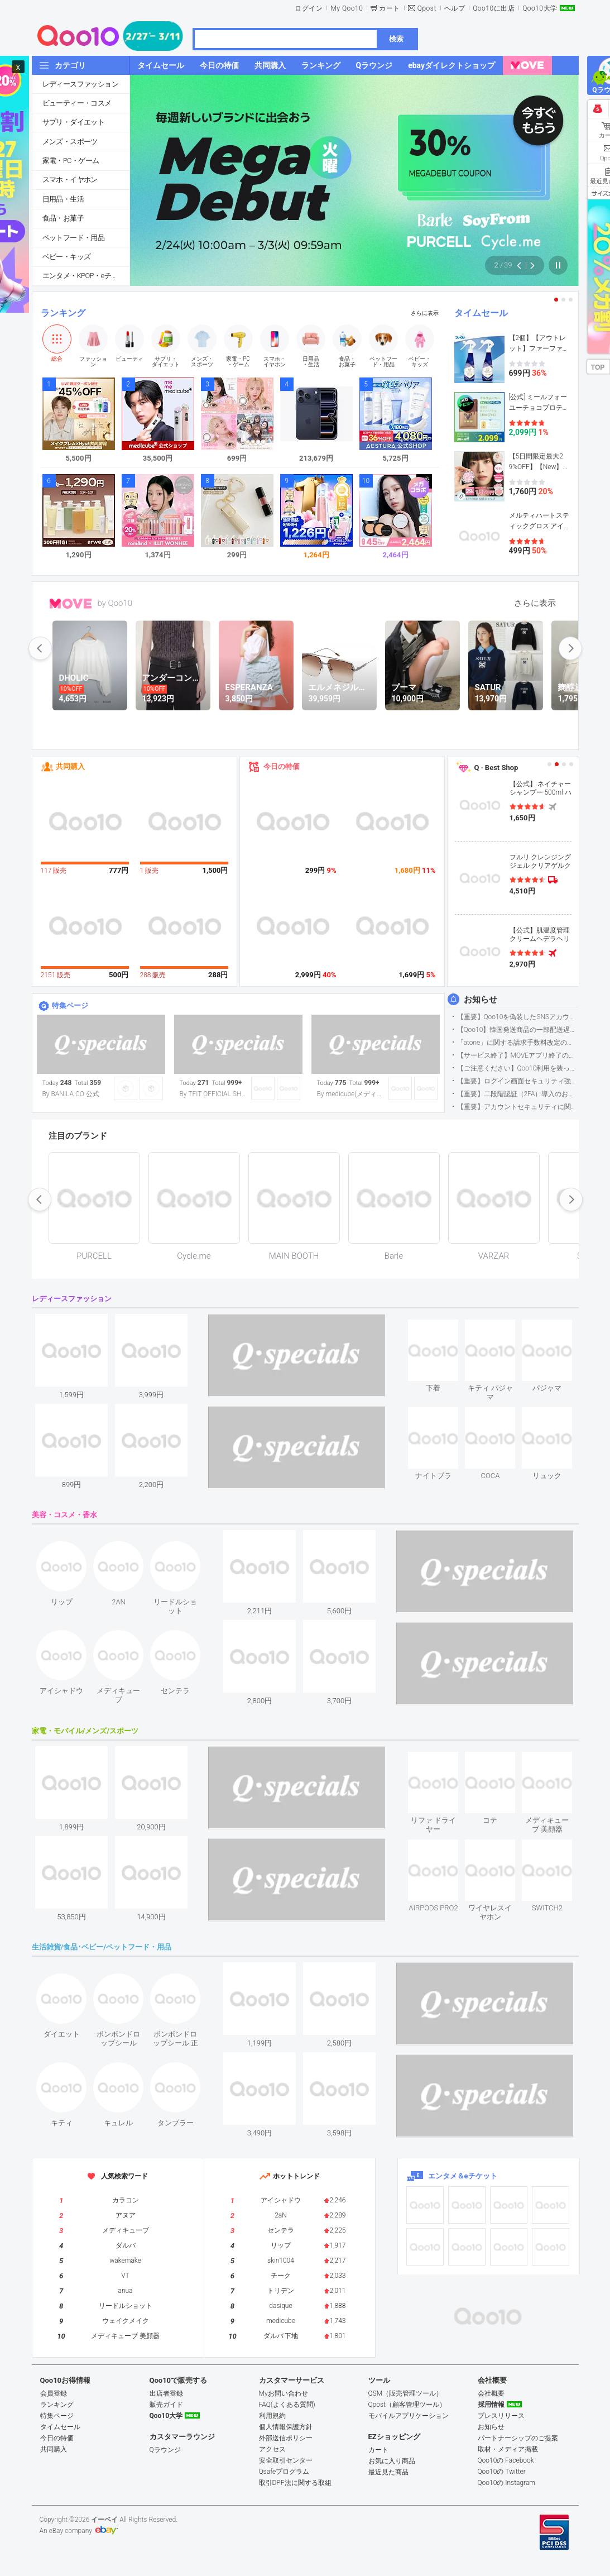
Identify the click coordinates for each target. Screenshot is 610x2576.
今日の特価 (281, 766)
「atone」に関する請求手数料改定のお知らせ (517, 1042)
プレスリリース (501, 2416)
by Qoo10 (115, 603)
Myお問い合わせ (283, 2393)
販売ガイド (166, 2404)
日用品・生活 (63, 199)
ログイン (309, 8)
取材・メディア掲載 (508, 2449)
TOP (597, 367)
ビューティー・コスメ (77, 103)
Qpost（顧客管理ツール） (407, 2404)
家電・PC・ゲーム (70, 160)
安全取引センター (286, 2460)
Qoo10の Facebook (506, 2460)
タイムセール (481, 313)
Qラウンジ (165, 2450)
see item (443, 1328)
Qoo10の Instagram (507, 2483)
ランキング (63, 313)
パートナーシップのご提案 (518, 2438)
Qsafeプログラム (284, 2471)
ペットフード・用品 (73, 237)
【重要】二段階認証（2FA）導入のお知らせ (517, 1094)
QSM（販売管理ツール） (405, 2393)
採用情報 (491, 2404)
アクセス (272, 2449)
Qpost (426, 8)
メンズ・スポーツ (70, 141)
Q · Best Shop (496, 767)
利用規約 (272, 2416)
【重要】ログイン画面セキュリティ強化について (517, 1081)
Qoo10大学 (539, 8)
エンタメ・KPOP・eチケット (85, 275)
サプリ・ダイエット (73, 122)
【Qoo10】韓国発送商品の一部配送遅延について (517, 1030)
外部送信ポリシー (286, 2438)
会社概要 (491, 2393)
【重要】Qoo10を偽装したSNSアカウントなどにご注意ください (517, 1017)
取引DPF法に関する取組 (295, 2483)
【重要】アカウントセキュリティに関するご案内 (517, 1107)
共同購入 (70, 766)
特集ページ (70, 1005)
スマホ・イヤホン (70, 179)
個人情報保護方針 (286, 2427)
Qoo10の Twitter (502, 2471)
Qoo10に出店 (494, 8)
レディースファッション (80, 84)
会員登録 (53, 2393)
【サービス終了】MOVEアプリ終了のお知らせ (517, 1055)
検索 (396, 39)
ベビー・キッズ (66, 256)
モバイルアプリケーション (408, 2416)
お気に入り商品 (391, 2461)
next (570, 648)
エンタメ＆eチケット (462, 2176)
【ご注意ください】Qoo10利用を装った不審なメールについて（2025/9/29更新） (517, 1068)
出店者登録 (166, 2393)
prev (40, 648)
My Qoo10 (346, 8)
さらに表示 (425, 313)
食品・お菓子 (63, 218)
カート (389, 8)
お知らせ (480, 1000)
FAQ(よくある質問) (287, 2404)
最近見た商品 (388, 2472)
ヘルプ (454, 8)
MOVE (70, 603)
